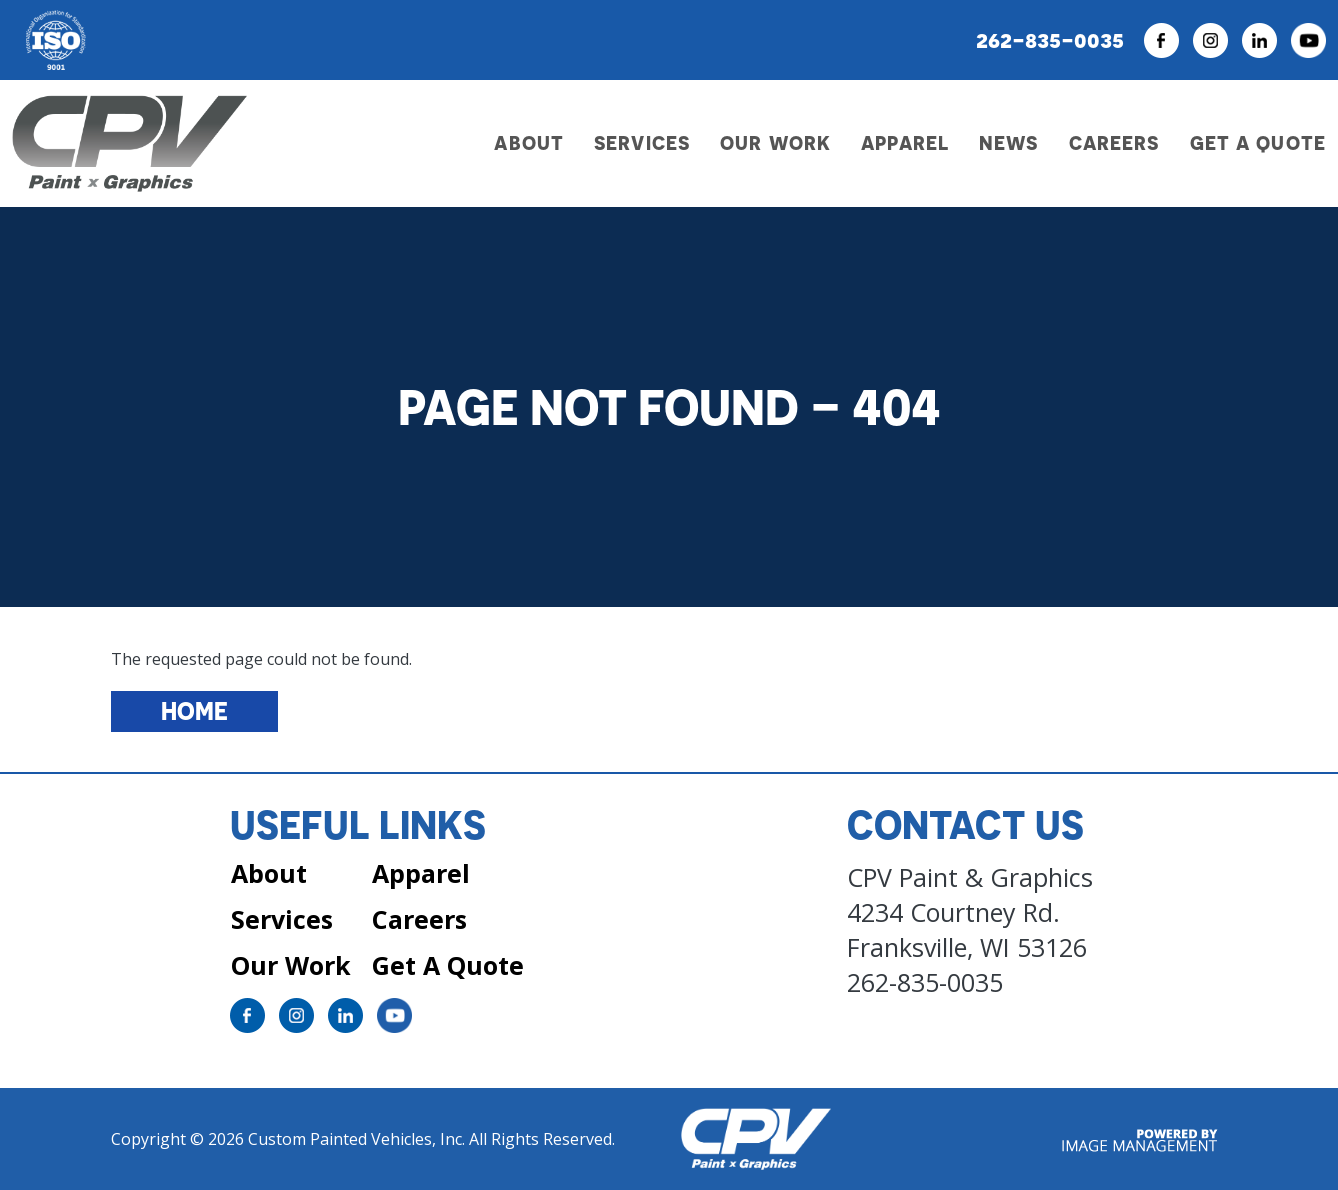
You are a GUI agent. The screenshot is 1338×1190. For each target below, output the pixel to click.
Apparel (905, 142)
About (269, 873)
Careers (1114, 142)
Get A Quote (448, 965)
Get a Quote (1258, 142)
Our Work (775, 142)
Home (194, 711)
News (1009, 142)
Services (282, 919)
